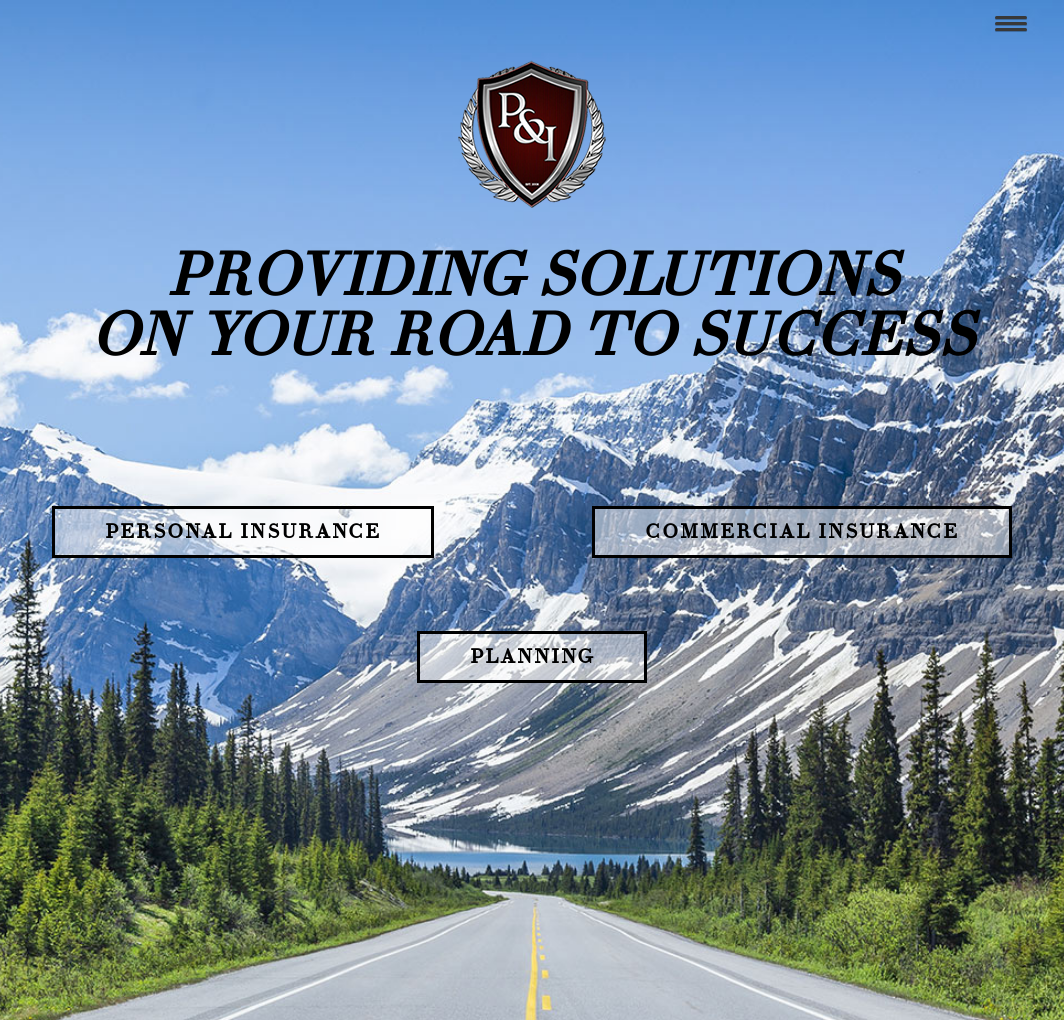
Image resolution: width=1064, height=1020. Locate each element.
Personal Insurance (243, 532)
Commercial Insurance (802, 532)
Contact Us (253, 828)
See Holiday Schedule (257, 940)
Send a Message (238, 963)
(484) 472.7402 (261, 858)
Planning (532, 657)
